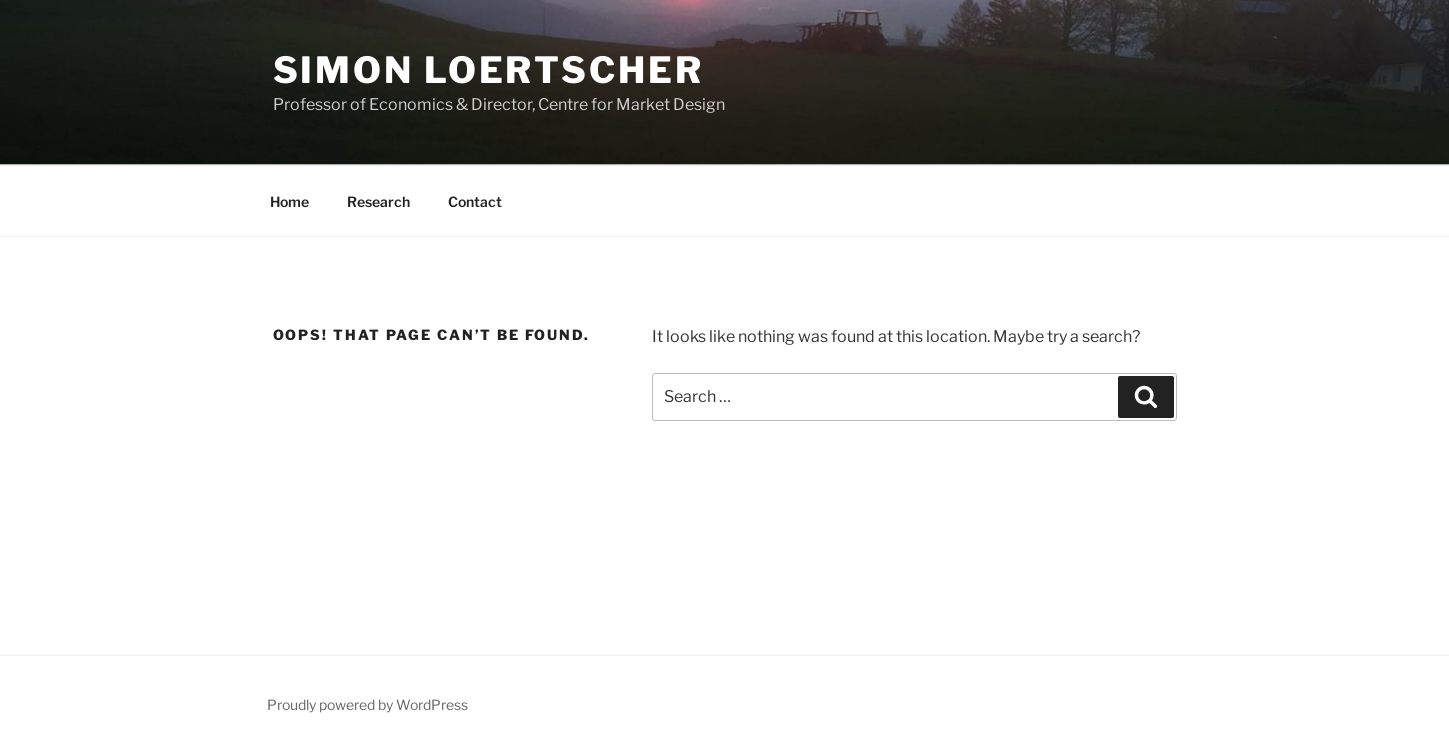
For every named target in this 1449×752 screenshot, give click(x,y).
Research (378, 201)
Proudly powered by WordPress (367, 704)
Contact (475, 201)
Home (289, 201)
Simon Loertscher (488, 70)
